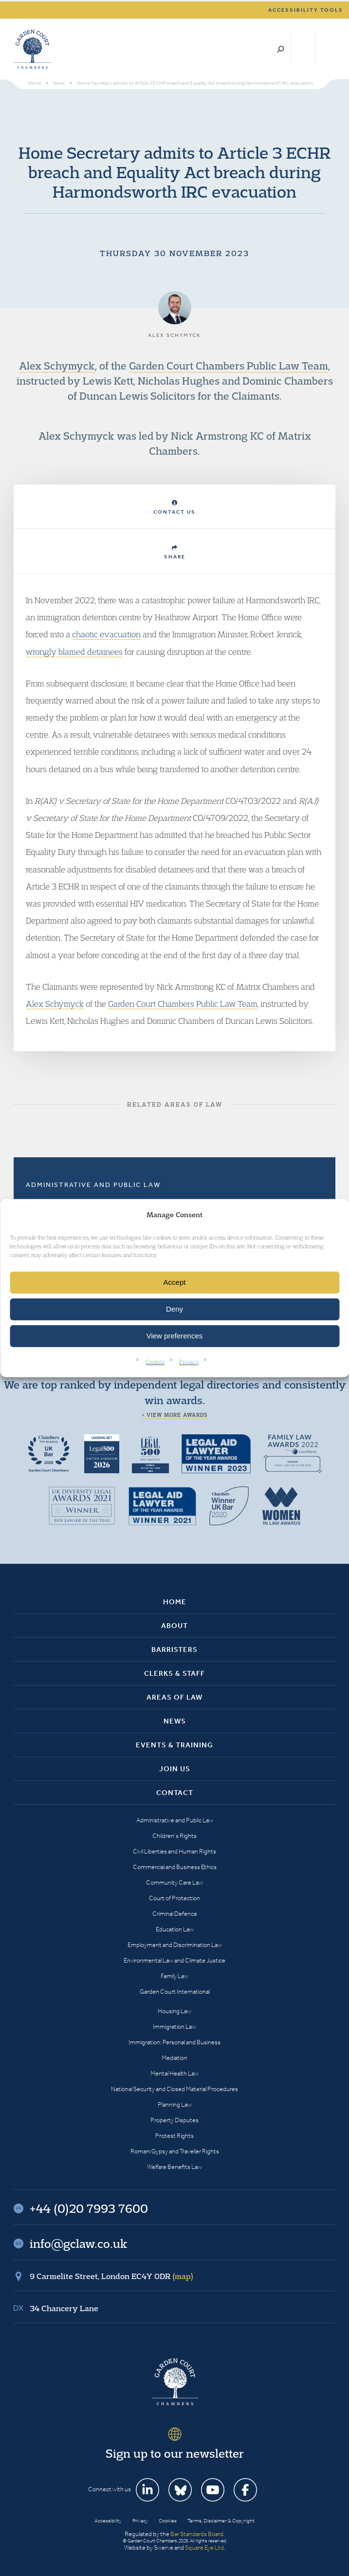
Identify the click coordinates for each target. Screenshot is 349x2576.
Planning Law (175, 2104)
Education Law (175, 1929)
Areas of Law (174, 1697)
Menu (326, 49)
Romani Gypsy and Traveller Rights (174, 2151)
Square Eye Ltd (204, 2547)
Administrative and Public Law (93, 1185)
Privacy (189, 1361)
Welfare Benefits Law (174, 2166)
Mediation (174, 2057)
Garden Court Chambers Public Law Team (228, 365)
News (175, 1721)
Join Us (174, 1768)
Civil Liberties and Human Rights (174, 1851)
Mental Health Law (174, 2073)
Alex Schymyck (57, 365)
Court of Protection (174, 1898)
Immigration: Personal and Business (174, 2042)
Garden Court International (175, 1991)
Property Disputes (174, 2120)
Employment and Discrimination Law (175, 1944)
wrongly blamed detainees (74, 652)
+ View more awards (174, 1414)
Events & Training (174, 1745)
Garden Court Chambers (33, 49)
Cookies (155, 1361)
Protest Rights (174, 2135)
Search (280, 49)
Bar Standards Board (196, 2534)
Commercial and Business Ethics (175, 1867)
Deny (174, 1309)
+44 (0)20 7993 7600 (303, 49)
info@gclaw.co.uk (78, 2243)
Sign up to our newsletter (175, 2453)
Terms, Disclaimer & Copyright (221, 2521)
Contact (174, 1792)
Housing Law (174, 2011)
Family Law (174, 1976)
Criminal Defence (174, 1913)
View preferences (175, 1336)
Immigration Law (174, 2026)
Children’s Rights (174, 1835)
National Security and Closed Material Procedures (174, 2089)
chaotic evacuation (106, 634)
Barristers (174, 1649)
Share (174, 552)
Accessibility (108, 2521)
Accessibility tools (305, 10)
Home (174, 1601)
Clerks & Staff (174, 1673)
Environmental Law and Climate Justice (174, 1960)
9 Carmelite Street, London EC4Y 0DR (111, 2276)
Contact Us (174, 507)
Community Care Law (174, 1882)
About (174, 1625)
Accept (175, 1282)
